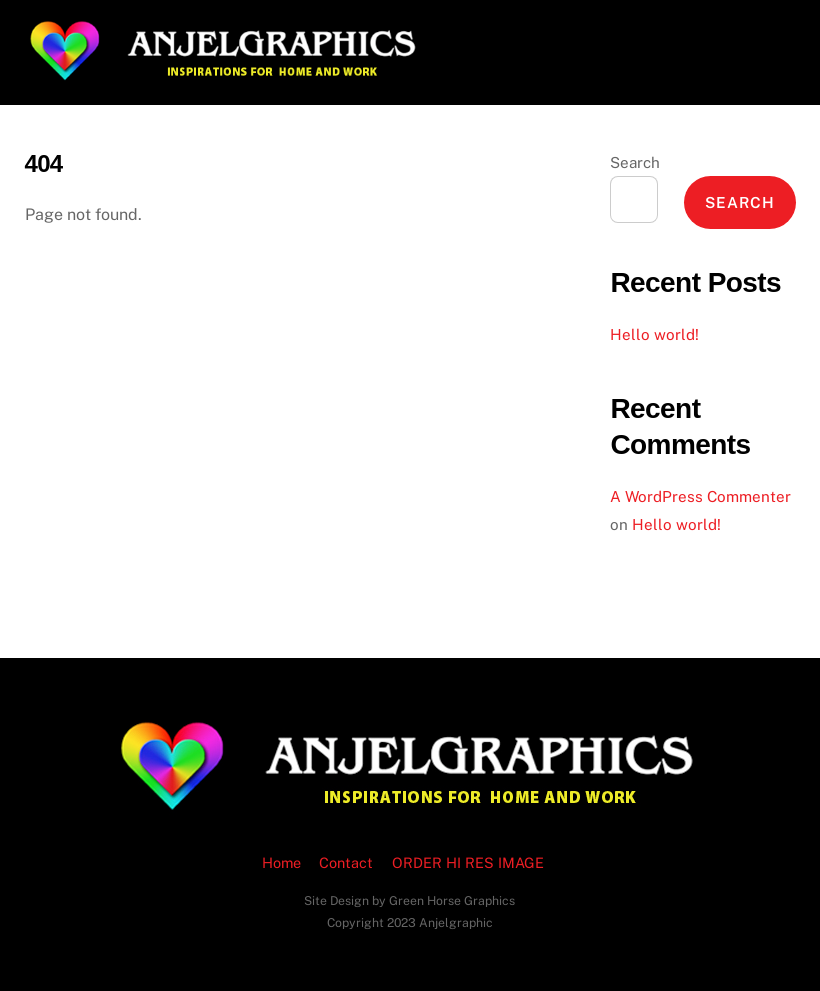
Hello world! (654, 334)
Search (635, 162)
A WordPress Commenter (700, 496)
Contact (346, 862)
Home (281, 862)
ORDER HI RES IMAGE (468, 862)
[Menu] (767, 27)
